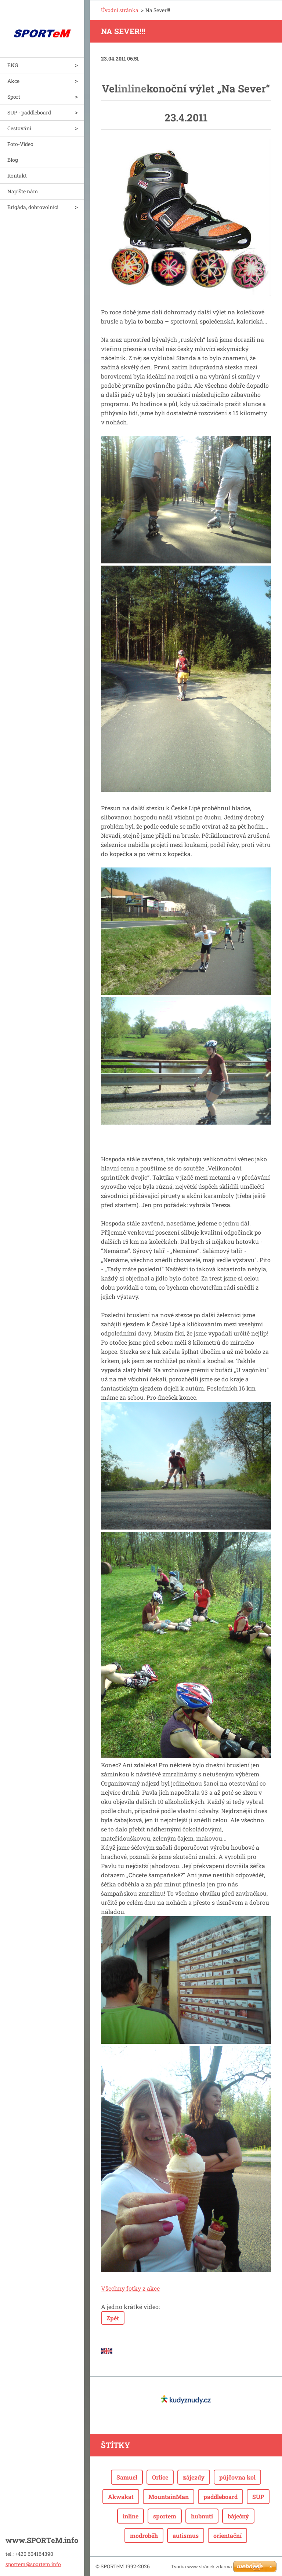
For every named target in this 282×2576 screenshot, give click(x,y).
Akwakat (121, 2496)
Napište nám (22, 191)
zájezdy (194, 2477)
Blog (12, 159)
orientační (227, 2535)
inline (130, 2516)
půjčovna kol (237, 2477)
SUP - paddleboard (29, 112)
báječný (238, 2516)
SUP (258, 2496)
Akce (13, 80)
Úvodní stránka (119, 10)
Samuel (126, 2477)
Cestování (19, 128)
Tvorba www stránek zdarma (201, 2566)
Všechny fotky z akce (130, 2288)
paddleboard (220, 2496)
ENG (12, 65)
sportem (164, 2516)
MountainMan (168, 2496)
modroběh (144, 2535)
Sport (13, 96)
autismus (186, 2535)
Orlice (160, 2477)
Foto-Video (20, 143)
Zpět (112, 2318)
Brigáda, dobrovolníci (32, 207)
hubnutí (202, 2516)
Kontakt (17, 175)
